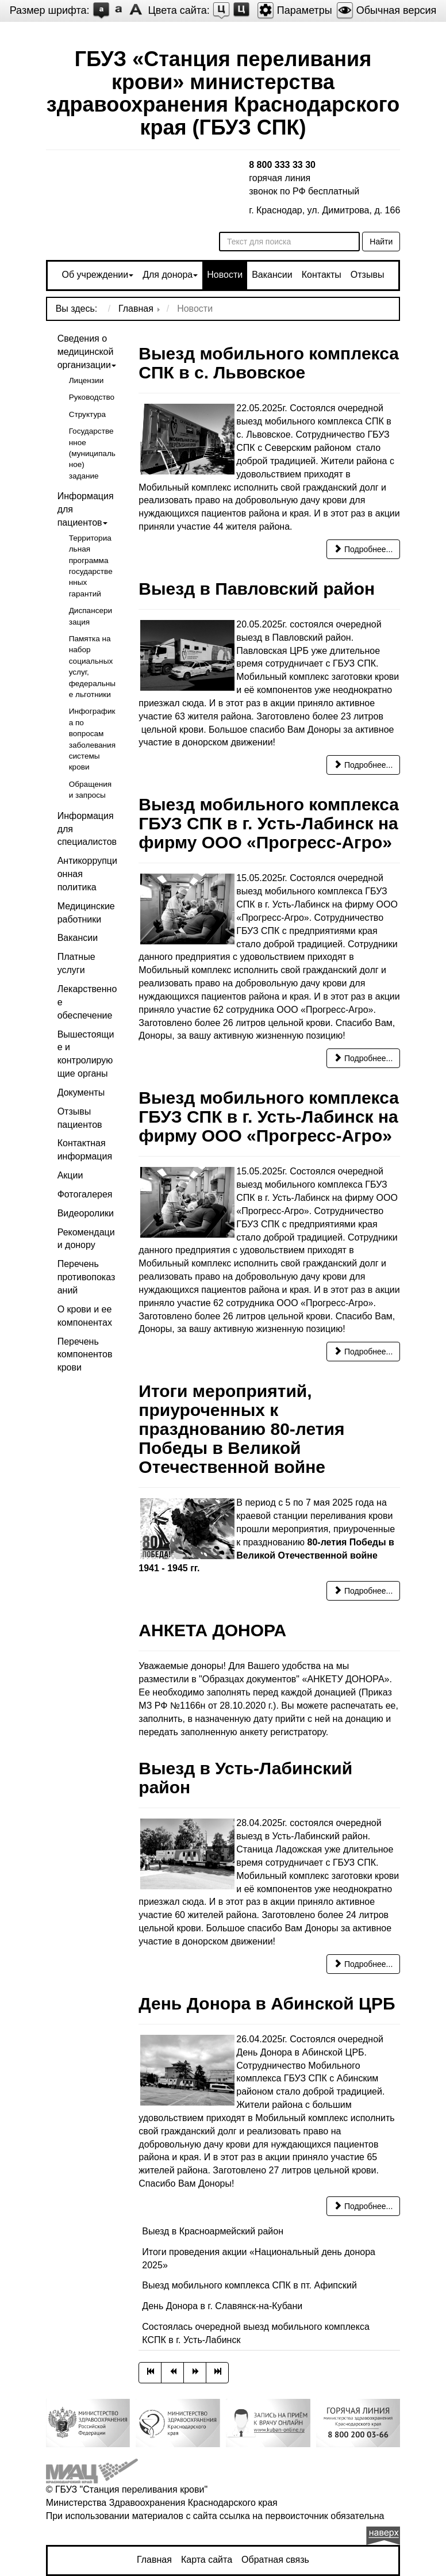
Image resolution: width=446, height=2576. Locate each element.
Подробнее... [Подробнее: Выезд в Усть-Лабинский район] (363, 1964)
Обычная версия (386, 10)
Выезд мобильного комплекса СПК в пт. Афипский (249, 2285)
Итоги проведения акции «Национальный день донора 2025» (258, 2258)
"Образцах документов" (249, 1679)
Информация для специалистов (87, 829)
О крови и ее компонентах (84, 1315)
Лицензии (86, 380)
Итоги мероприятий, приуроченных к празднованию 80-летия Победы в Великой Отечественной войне (241, 1428)
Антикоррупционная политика (87, 874)
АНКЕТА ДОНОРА (212, 1630)
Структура (87, 414)
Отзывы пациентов (79, 1118)
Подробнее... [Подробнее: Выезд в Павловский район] (363, 765)
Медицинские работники (86, 912)
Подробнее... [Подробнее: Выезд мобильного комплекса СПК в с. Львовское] (363, 549)
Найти (381, 241)
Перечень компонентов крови (85, 1355)
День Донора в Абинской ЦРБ (267, 2003)
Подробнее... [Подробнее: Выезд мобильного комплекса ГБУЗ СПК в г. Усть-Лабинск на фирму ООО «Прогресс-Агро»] (363, 1058)
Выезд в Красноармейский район (212, 2231)
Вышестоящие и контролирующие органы (85, 1054)
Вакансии (272, 275)
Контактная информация (84, 1149)
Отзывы (368, 275)
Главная (154, 2559)
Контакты (321, 275)
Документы (81, 1092)
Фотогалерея (85, 1194)
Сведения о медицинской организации (85, 352)
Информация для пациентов (85, 509)
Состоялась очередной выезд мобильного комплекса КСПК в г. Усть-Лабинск (255, 2333)
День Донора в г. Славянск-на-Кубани (222, 2306)
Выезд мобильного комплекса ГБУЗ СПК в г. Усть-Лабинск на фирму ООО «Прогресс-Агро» (269, 823)
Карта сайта (206, 2559)
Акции (70, 1175)
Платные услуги (76, 963)
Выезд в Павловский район (257, 588)
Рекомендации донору (86, 1238)
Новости (225, 275)
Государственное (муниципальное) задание (92, 453)
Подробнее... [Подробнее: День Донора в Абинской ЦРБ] (363, 2206)
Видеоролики (85, 1213)
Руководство (91, 397)
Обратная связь (275, 2559)
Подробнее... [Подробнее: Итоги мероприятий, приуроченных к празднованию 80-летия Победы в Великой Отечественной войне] (363, 1590)
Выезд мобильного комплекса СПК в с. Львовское (269, 363)
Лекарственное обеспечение (87, 1002)
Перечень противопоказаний (86, 1277)
